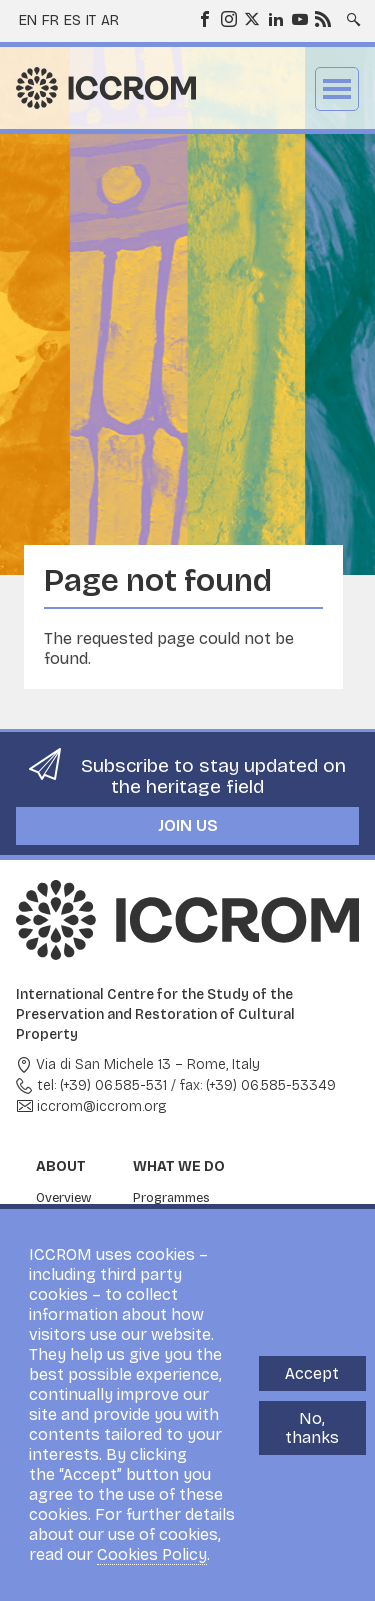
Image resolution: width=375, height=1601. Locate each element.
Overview (64, 1198)
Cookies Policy (152, 1554)
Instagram (228, 18)
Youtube (299, 18)
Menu (337, 89)
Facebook (204, 18)
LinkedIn (275, 18)
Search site (352, 13)
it (91, 20)
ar (110, 20)
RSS (322, 18)
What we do (179, 1166)
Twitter (251, 18)
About (61, 1166)
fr (50, 20)
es (72, 20)
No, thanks (312, 1428)
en (28, 20)
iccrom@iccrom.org (102, 1106)
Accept (312, 1373)
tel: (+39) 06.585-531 (102, 1085)
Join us (188, 825)
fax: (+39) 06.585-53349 (258, 1085)
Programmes (171, 1198)
